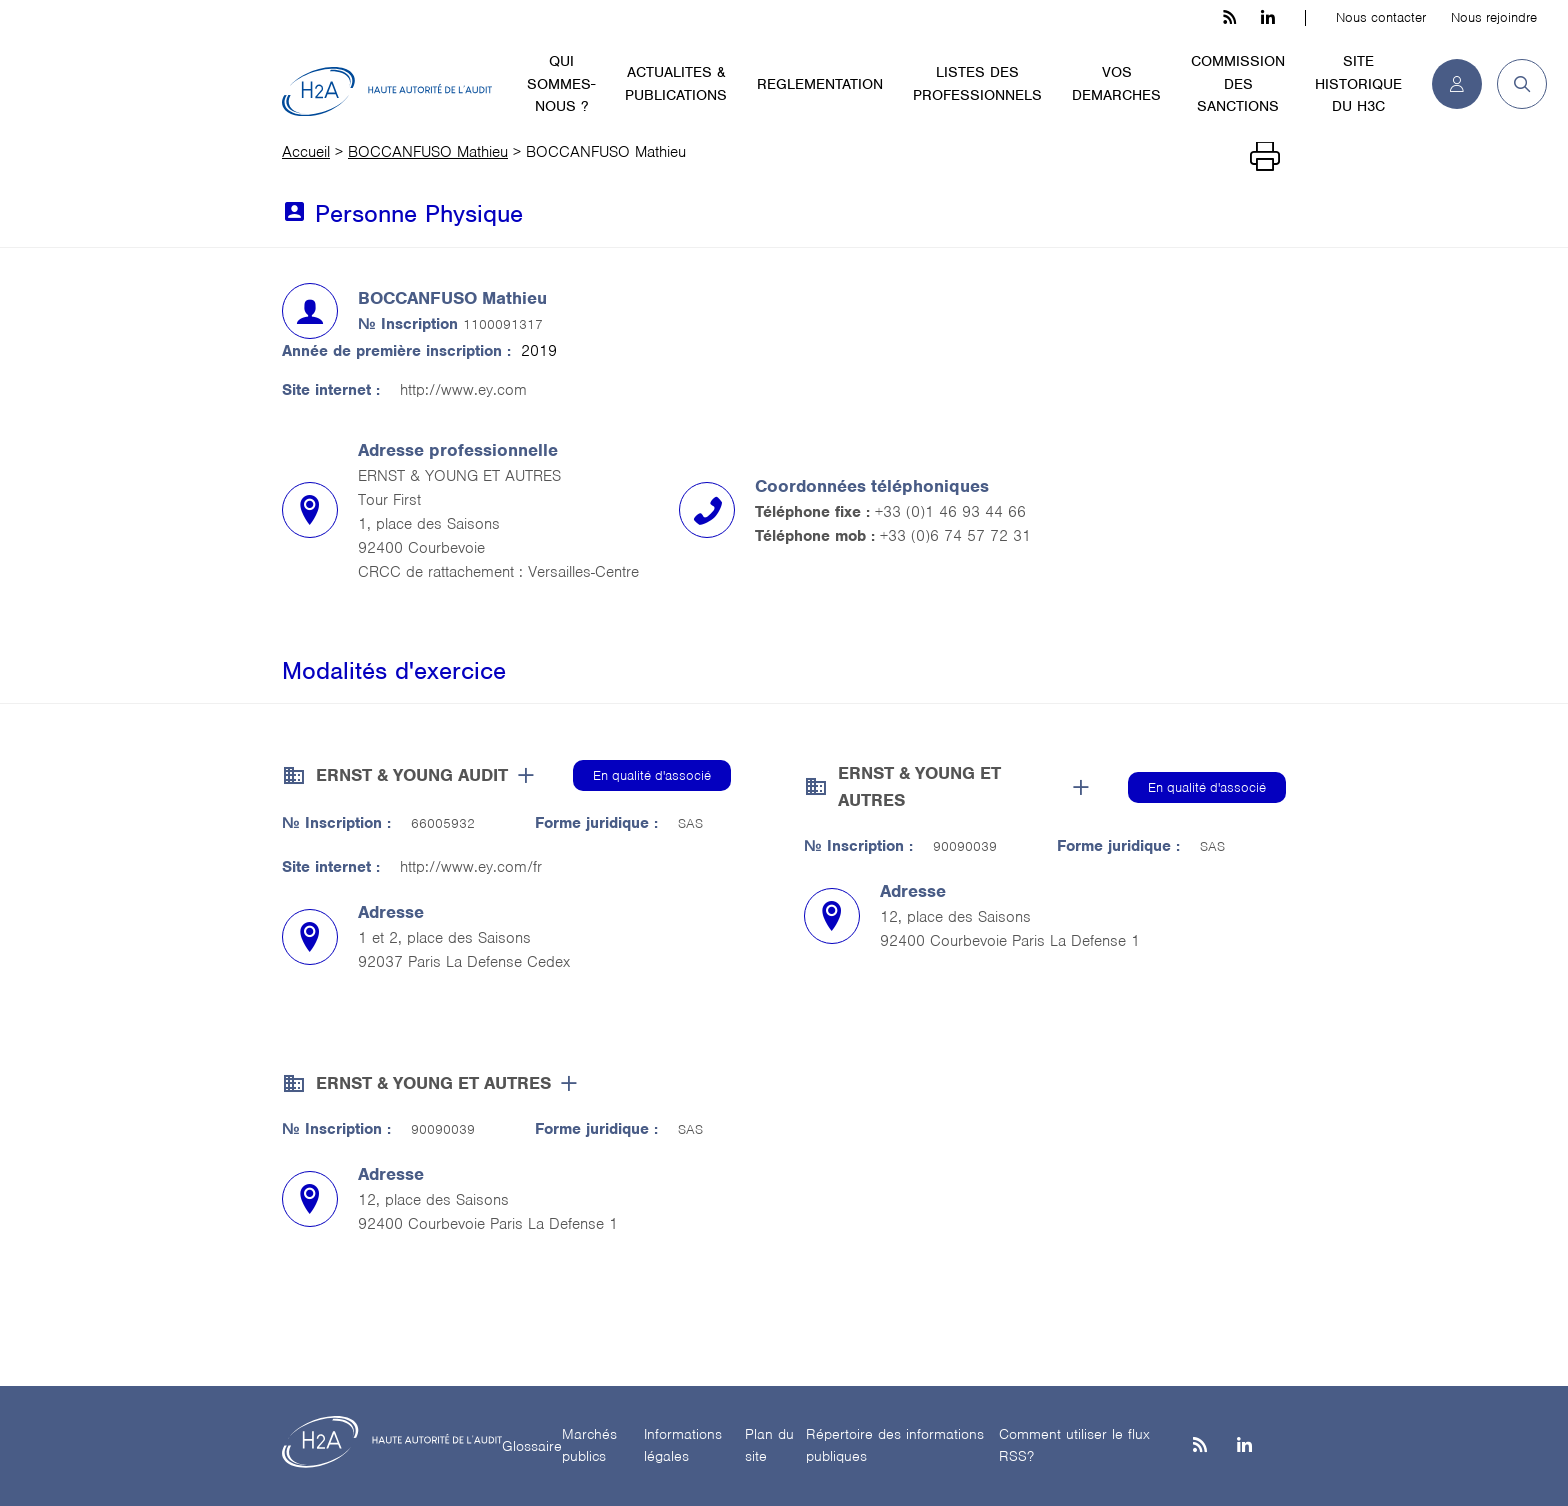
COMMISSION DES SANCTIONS (1238, 83)
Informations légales (683, 1445)
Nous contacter (1381, 17)
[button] (1514, 84)
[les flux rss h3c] (1229, 18)
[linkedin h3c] (1268, 18)
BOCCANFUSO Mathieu (428, 152)
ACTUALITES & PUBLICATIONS (676, 83)
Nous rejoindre (1494, 17)
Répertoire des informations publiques (895, 1445)
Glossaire (532, 1446)
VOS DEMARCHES (1116, 83)
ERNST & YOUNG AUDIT (412, 775)
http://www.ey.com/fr (471, 867)
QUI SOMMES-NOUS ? (561, 83)
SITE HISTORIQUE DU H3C (1358, 83)
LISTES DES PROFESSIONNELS (977, 83)
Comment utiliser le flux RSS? (1074, 1445)
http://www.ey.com (463, 390)
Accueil (306, 152)
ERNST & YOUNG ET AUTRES (919, 786)
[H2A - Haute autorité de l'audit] (387, 92)
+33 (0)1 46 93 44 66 (950, 512)
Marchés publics (589, 1445)
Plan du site (769, 1445)
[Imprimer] (1265, 157)
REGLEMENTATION (820, 84)
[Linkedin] (1244, 1446)
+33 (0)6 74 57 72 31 (955, 536)
